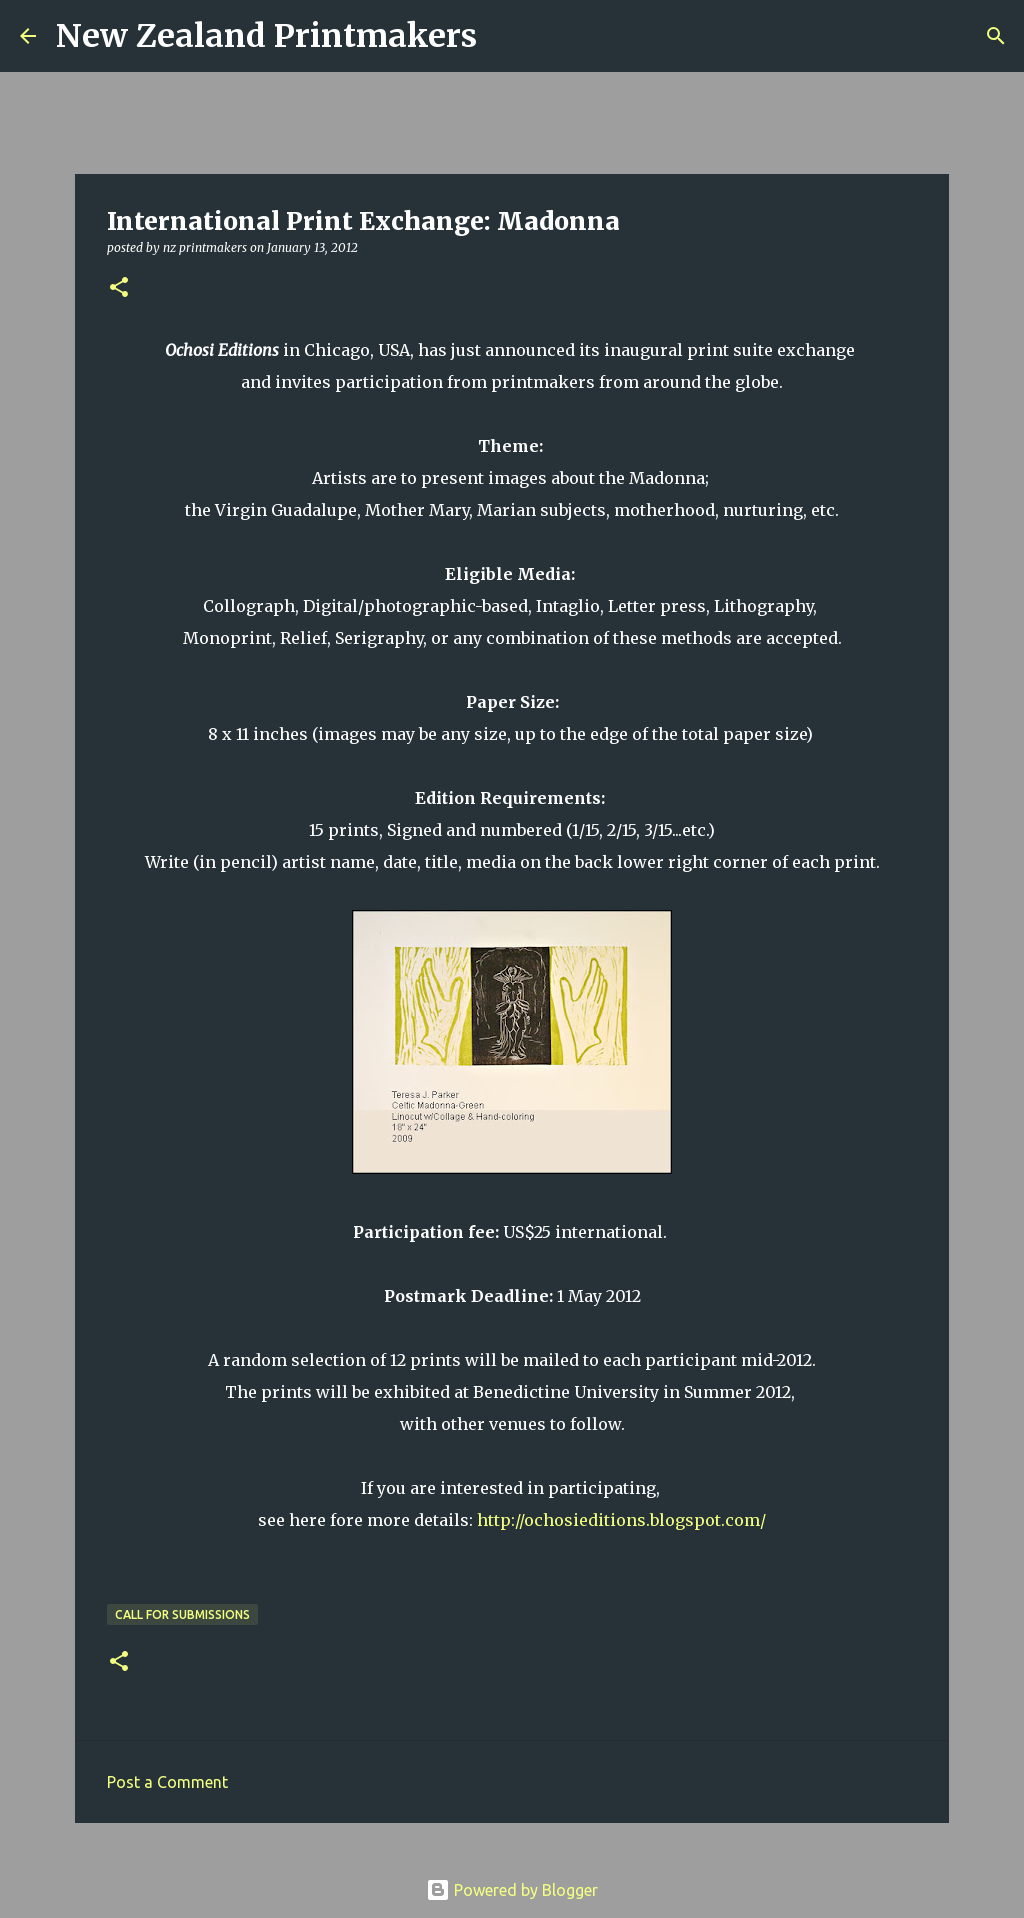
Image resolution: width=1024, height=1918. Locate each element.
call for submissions (182, 1614)
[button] (119, 288)
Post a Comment (167, 1782)
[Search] (505, 36)
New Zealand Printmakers (266, 36)
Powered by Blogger (512, 1890)
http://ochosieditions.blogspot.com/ (621, 1520)
